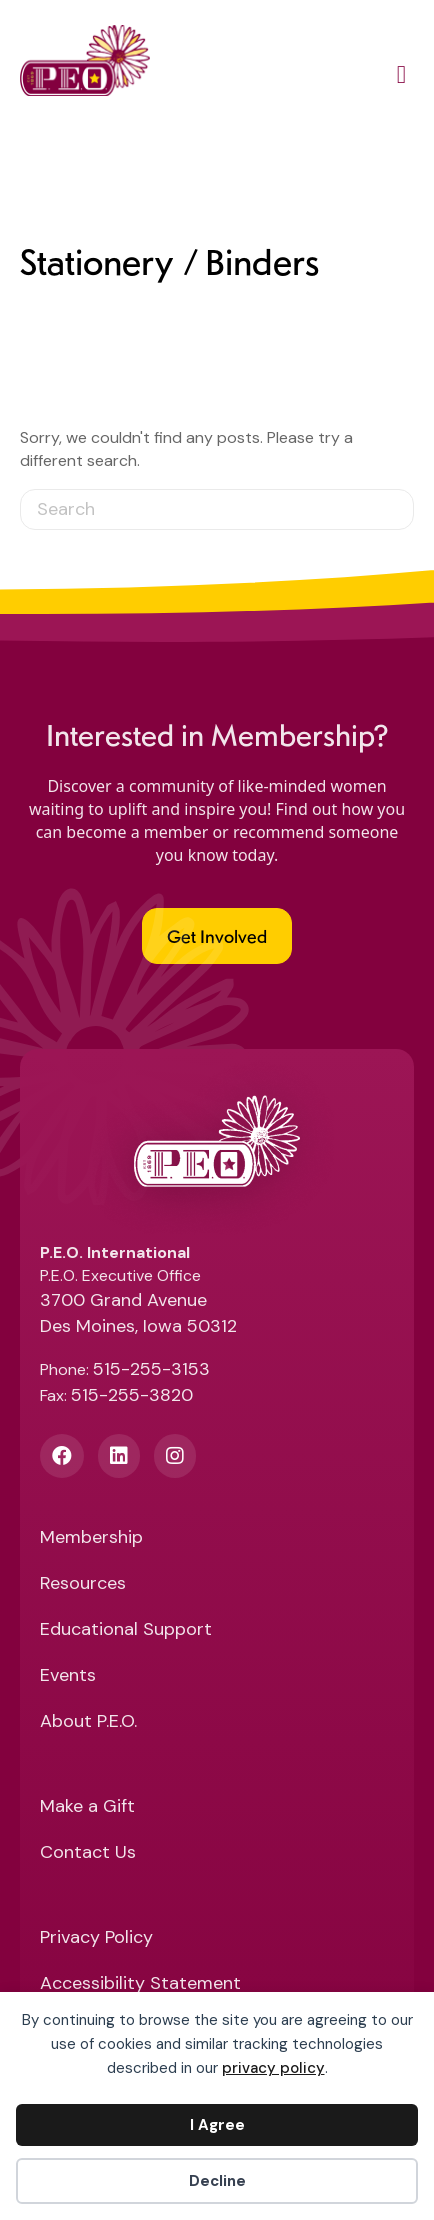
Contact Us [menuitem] (88, 1853)
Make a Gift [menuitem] (87, 1807)
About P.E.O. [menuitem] (88, 1722)
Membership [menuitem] (91, 1538)
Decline (217, 2181)
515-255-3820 (132, 1395)
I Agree (217, 2125)
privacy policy (273, 2068)
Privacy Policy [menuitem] (96, 1938)
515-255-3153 (151, 1369)
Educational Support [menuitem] (126, 1630)
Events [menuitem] (68, 1676)
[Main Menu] (401, 78)
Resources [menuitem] (83, 1584)
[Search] (217, 509)
